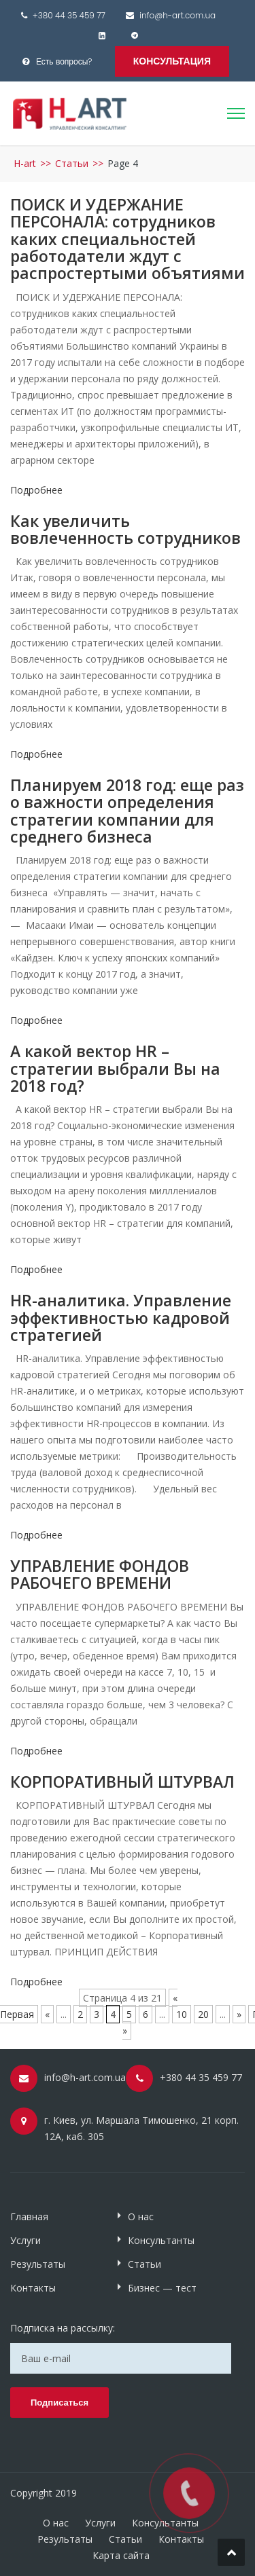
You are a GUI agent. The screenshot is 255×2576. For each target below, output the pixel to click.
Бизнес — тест (162, 2287)
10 (181, 2014)
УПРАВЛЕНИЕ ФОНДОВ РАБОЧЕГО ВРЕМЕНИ (99, 1574)
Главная (29, 2216)
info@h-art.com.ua (177, 15)
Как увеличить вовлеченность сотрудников (125, 529)
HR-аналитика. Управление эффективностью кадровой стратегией (120, 1317)
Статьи (71, 163)
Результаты (37, 2264)
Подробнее (36, 489)
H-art (25, 163)
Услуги (25, 2240)
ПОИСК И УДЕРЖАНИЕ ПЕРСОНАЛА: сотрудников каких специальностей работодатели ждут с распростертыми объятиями (127, 239)
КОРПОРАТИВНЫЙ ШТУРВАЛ (122, 1781)
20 (203, 2014)
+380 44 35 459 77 (69, 15)
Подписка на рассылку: (62, 2327)
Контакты (33, 2287)
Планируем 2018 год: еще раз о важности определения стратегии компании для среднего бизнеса (127, 810)
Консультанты (161, 2240)
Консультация (172, 61)
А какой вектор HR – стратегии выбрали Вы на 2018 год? (115, 1068)
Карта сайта (121, 2555)
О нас (141, 2216)
